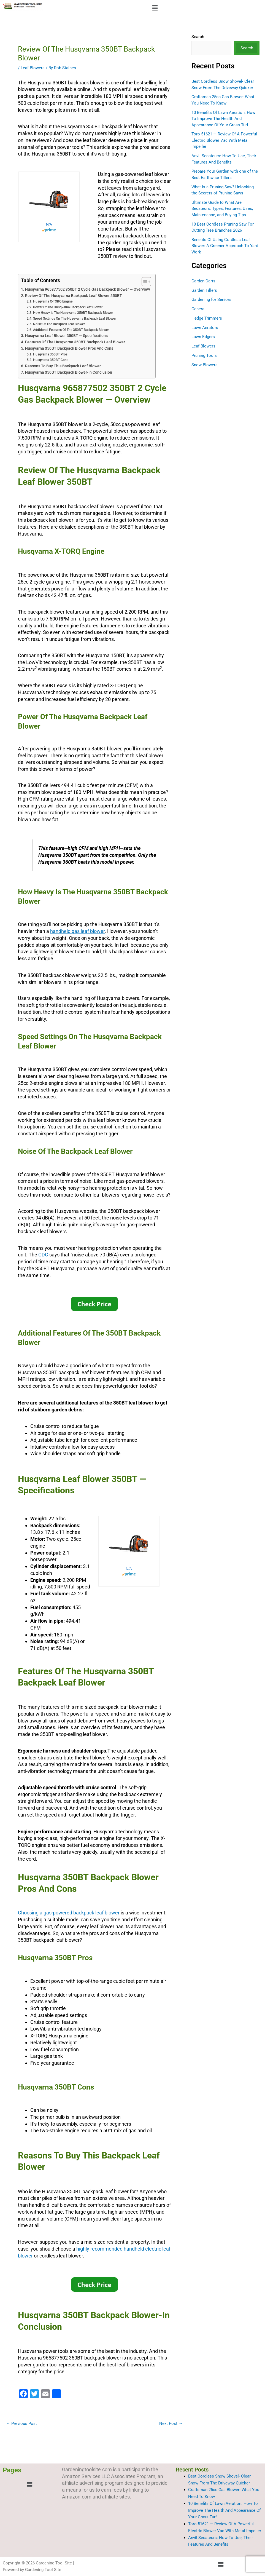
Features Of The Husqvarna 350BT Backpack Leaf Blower (75, 342)
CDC (43, 1255)
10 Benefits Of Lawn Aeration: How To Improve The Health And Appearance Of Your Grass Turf (223, 118)
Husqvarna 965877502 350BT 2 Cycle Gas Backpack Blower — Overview (87, 289)
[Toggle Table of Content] (143, 281)
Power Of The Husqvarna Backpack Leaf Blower (67, 307)
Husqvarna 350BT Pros (50, 354)
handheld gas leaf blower (77, 931)
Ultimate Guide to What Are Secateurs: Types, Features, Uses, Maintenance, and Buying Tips (222, 208)
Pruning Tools (204, 355)
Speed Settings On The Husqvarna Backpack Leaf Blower (74, 318)
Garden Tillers (204, 290)
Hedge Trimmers (206, 318)
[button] (155, 8)
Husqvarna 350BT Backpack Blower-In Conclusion (68, 372)
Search (197, 36)
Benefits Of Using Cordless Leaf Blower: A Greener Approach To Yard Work (224, 246)
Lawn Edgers (203, 336)
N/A (49, 224)
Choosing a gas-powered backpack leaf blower (69, 1913)
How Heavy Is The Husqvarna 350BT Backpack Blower (73, 313)
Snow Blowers (204, 364)
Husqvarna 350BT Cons (50, 360)
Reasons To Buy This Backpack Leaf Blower (63, 366)
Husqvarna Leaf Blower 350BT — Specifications (66, 335)
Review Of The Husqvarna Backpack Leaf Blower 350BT (73, 295)
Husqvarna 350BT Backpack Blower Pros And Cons (69, 348)
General (198, 308)
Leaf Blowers (33, 67)
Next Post (171, 2424)
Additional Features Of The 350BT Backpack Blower (71, 330)
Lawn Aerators (204, 327)
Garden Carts (203, 281)
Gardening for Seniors (211, 299)
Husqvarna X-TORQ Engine (52, 301)
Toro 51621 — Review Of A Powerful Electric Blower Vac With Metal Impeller (224, 140)
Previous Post (21, 2424)
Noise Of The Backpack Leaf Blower (59, 324)
